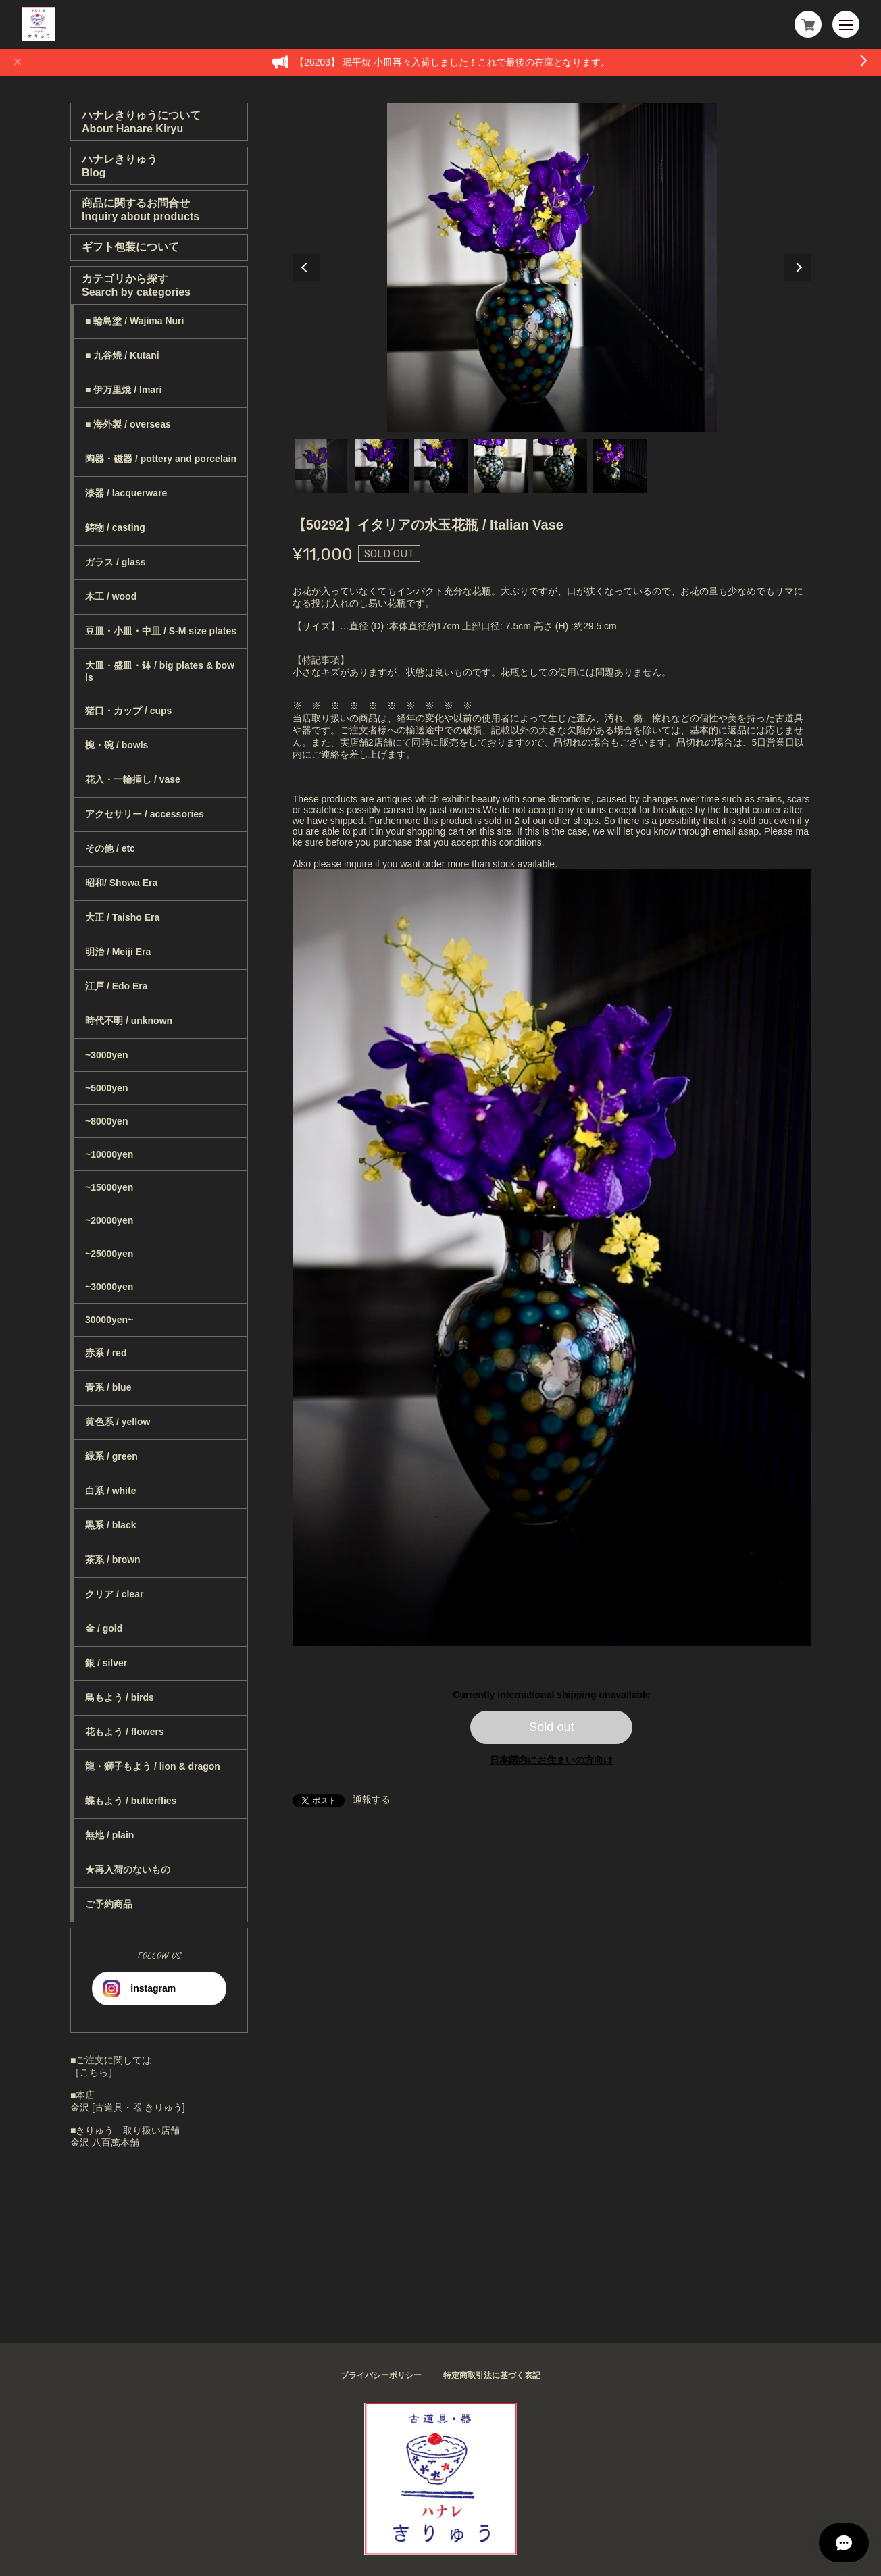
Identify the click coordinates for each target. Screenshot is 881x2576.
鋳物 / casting (115, 527)
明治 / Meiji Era (118, 951)
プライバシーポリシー (381, 2375)
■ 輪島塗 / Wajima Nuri (134, 320)
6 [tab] (620, 466)
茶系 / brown (113, 1559)
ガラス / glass (115, 562)
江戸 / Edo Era (116, 986)
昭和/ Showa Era (121, 882)
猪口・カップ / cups (128, 710)
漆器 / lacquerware (126, 493)
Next (797, 267)
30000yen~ (109, 1319)
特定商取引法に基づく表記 (491, 2375)
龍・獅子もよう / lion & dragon (152, 1766)
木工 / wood (110, 596)
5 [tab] (560, 466)
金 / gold (103, 1628)
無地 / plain (109, 1835)
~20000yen (109, 1220)
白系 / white (110, 1490)
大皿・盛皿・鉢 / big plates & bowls (159, 671)
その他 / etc (110, 848)
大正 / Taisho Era (122, 917)
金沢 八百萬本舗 (104, 2142)
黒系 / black (110, 1525)
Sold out (551, 1727)
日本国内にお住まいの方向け (551, 1760)
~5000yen (106, 1088)
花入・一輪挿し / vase (132, 779)
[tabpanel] (552, 267)
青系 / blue (108, 1387)
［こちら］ (94, 2072)
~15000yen (109, 1187)
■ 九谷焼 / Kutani (122, 355)
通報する (372, 1799)
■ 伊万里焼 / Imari (123, 389)
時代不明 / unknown (128, 1020)
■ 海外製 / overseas (128, 424)
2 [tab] (382, 466)
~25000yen (109, 1253)
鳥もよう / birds (119, 1697)
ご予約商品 (108, 1904)
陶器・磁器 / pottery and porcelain (160, 458)
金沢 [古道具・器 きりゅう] (127, 2107)
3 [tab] (441, 466)
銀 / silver (106, 1662)
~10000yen (109, 1154)
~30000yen (109, 1286)
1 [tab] (322, 466)
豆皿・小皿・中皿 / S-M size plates (160, 630)
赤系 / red (105, 1352)
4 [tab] (501, 466)
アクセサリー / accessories (144, 813)
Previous (306, 267)
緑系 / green (111, 1456)
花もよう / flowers (124, 1731)
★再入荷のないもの (127, 1869)
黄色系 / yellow (117, 1421)
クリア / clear (114, 1594)
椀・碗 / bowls (116, 745)
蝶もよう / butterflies (130, 1800)
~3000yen (106, 1055)
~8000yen (106, 1121)
